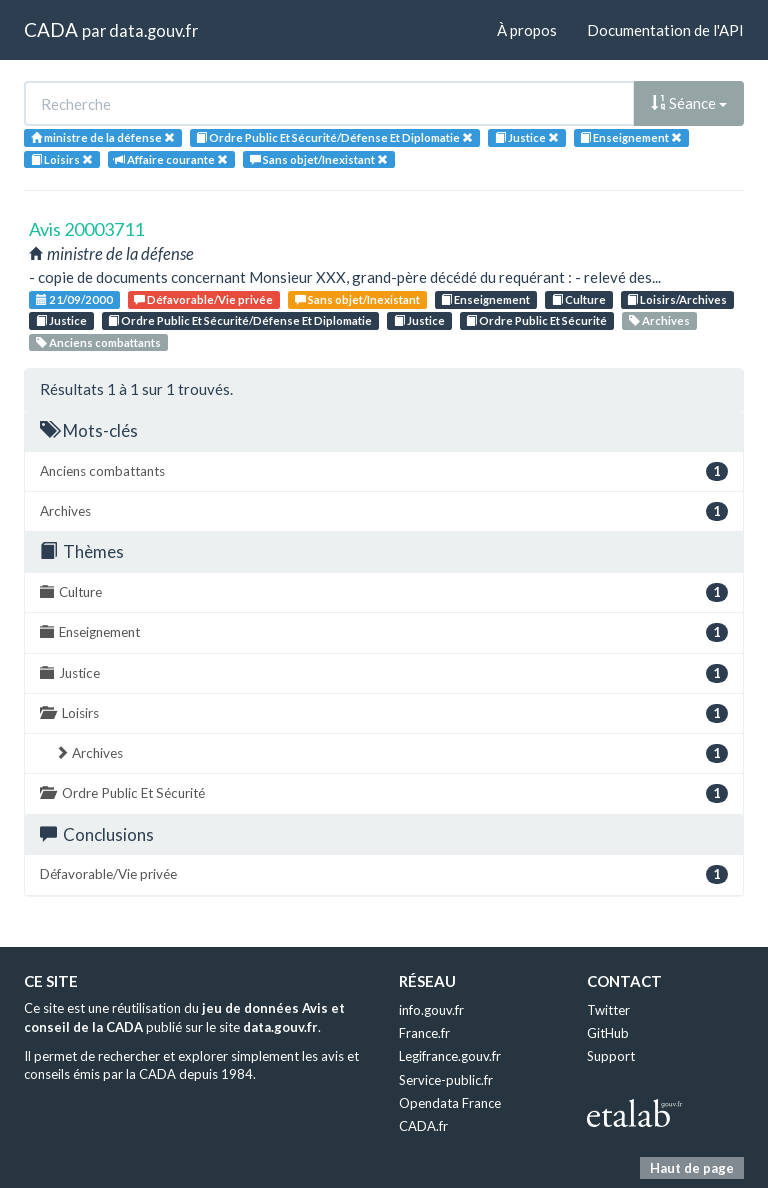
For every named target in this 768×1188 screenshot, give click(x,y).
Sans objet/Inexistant (357, 299)
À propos (527, 30)
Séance (689, 103)
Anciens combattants (98, 342)
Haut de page (692, 1168)
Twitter (608, 1010)
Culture (579, 299)
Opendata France (450, 1103)
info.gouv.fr (431, 1010)
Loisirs (384, 713)
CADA (51, 29)
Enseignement (485, 299)
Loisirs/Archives (677, 299)
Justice (61, 320)
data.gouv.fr (153, 30)
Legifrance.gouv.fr (450, 1056)
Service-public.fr (446, 1080)
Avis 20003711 (86, 229)
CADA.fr (423, 1126)
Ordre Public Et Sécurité (536, 320)
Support (611, 1056)
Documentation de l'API (665, 30)
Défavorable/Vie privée (203, 299)
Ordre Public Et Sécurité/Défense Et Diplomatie (240, 320)
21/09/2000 (74, 299)
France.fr (424, 1033)
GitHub (608, 1033)
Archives (659, 320)
